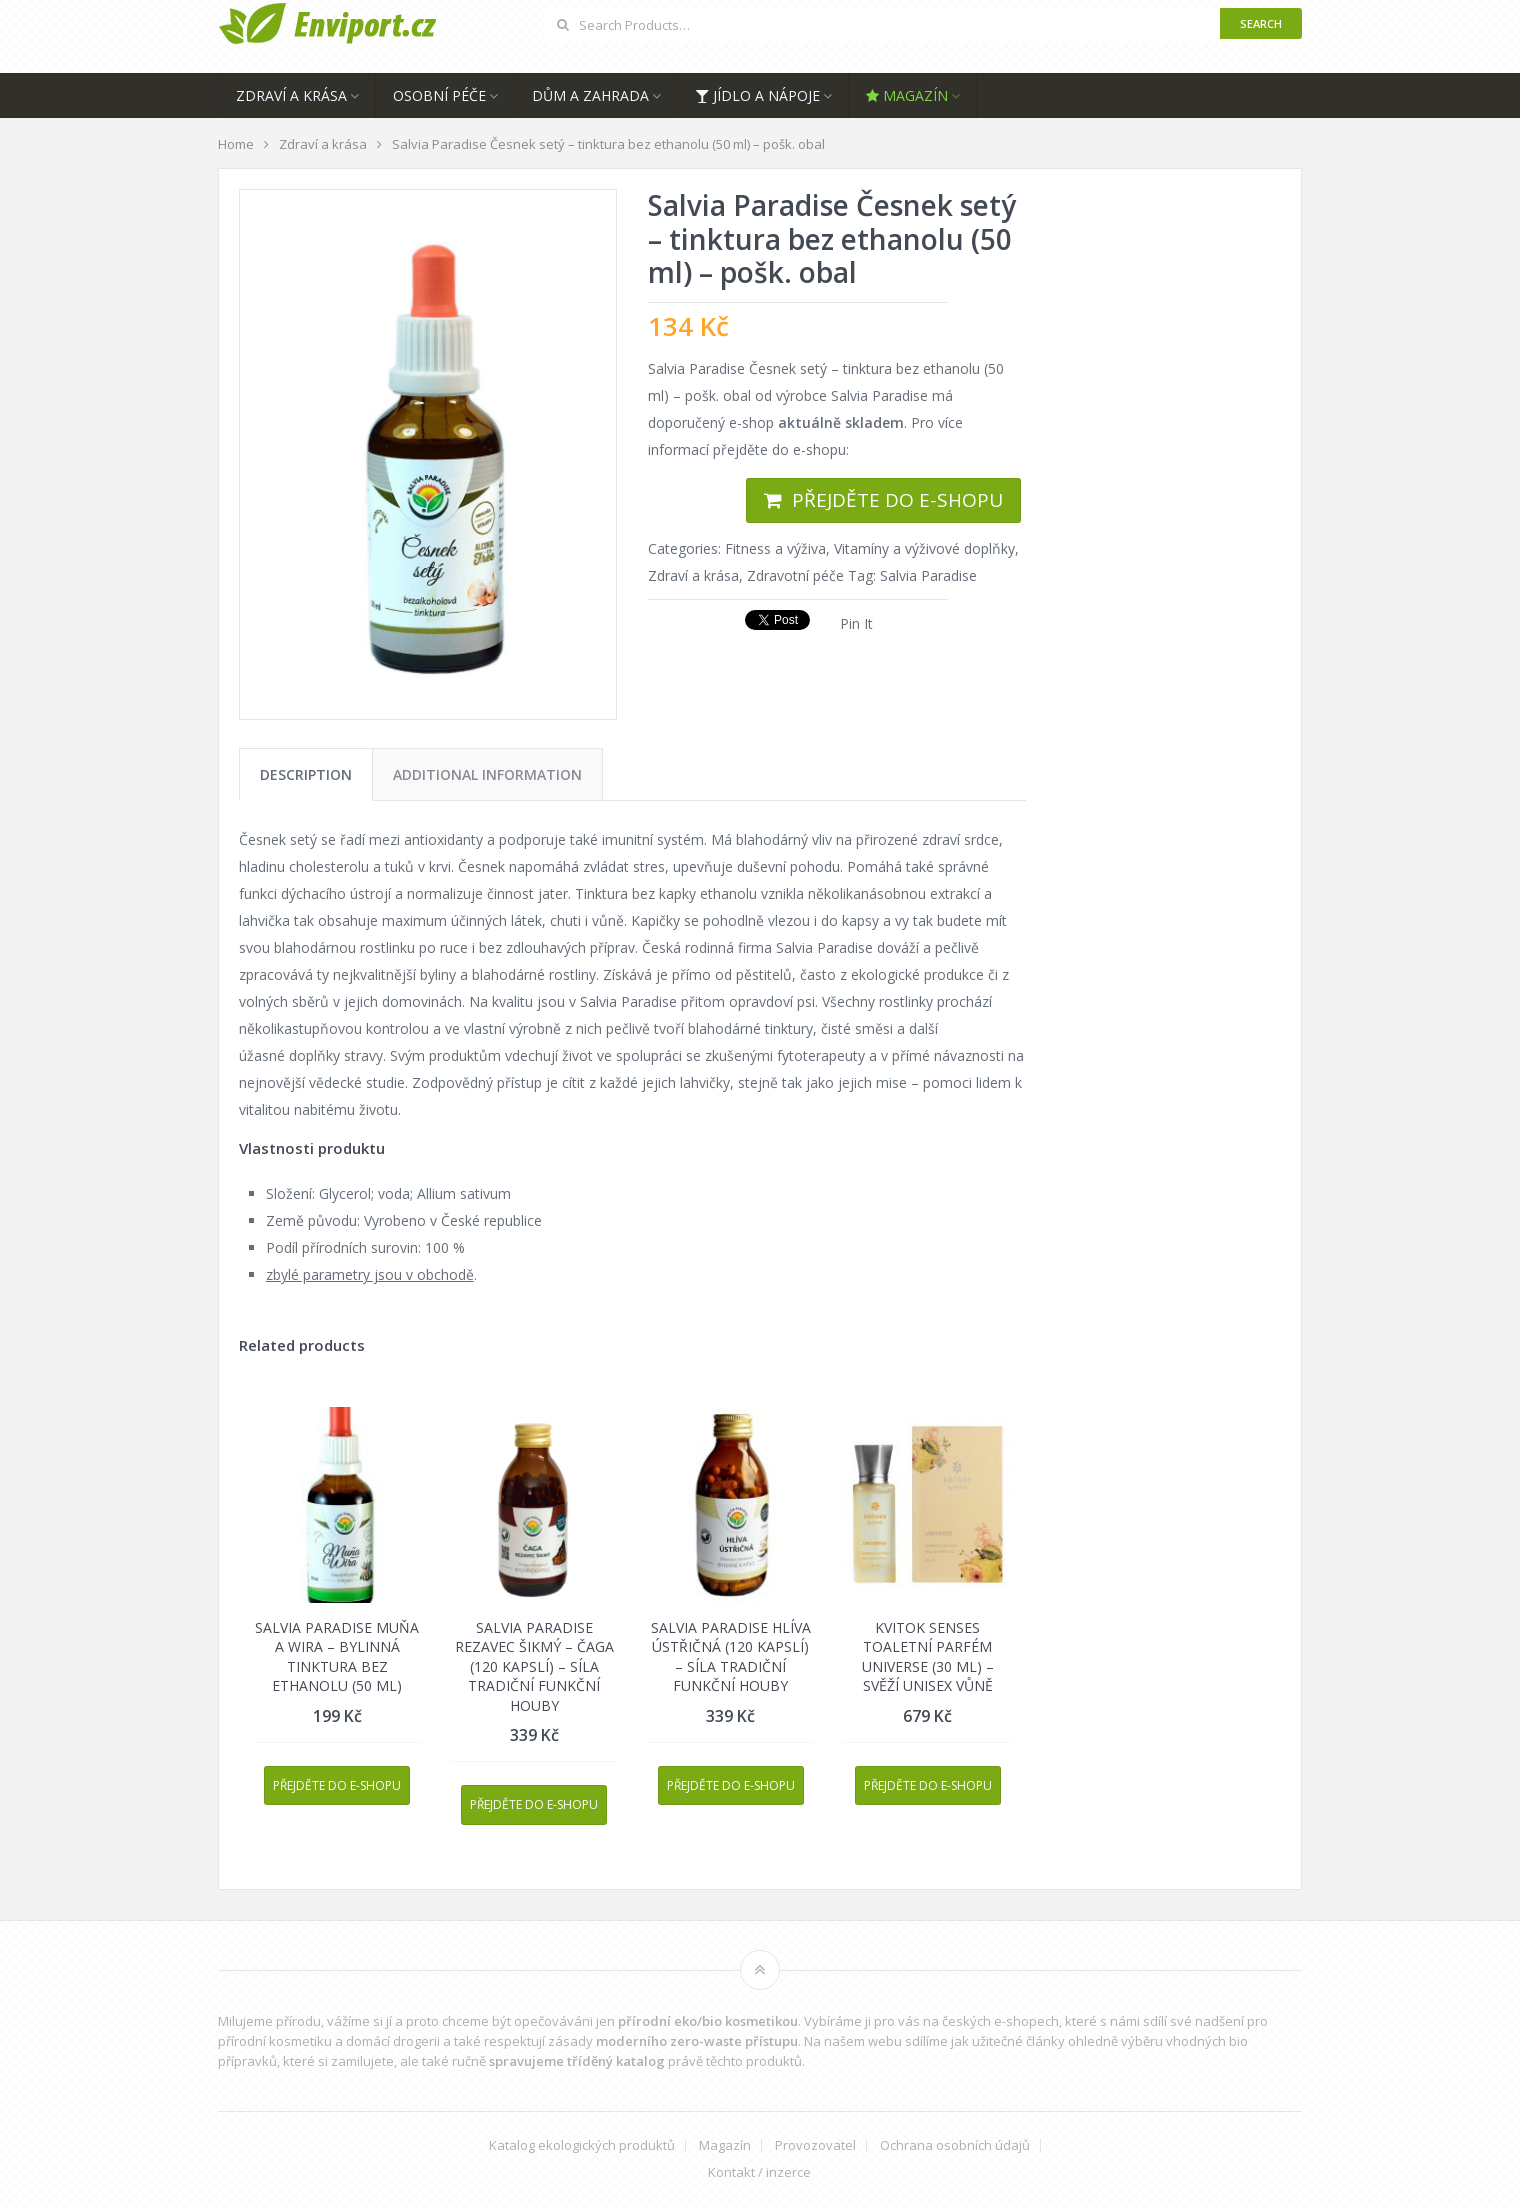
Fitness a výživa (775, 548)
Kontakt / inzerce (759, 2172)
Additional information (487, 774)
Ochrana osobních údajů (955, 2145)
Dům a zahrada (590, 95)
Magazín (907, 95)
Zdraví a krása (291, 95)
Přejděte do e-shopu (897, 500)
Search (1261, 23)
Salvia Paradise (928, 575)
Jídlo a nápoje (757, 95)
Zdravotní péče (795, 575)
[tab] (306, 774)
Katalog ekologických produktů (582, 2145)
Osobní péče (439, 95)
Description (306, 774)
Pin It (856, 623)
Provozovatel (815, 2145)
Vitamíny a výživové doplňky (924, 548)
